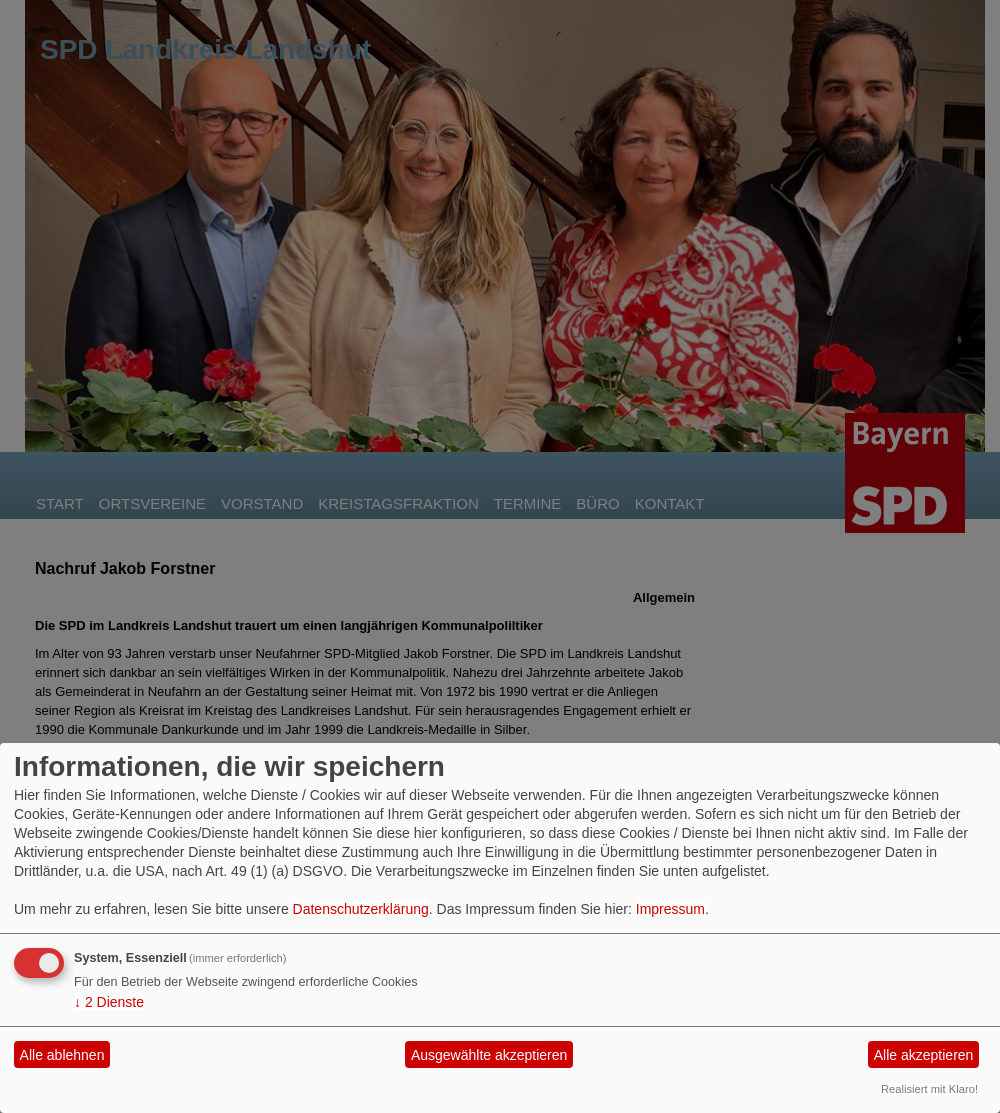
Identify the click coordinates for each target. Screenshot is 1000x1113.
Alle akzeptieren (924, 1055)
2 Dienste (109, 1002)
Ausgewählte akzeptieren (489, 1055)
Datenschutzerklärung (361, 909)
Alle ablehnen (62, 1055)
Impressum (670, 909)
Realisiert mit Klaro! (929, 1089)
